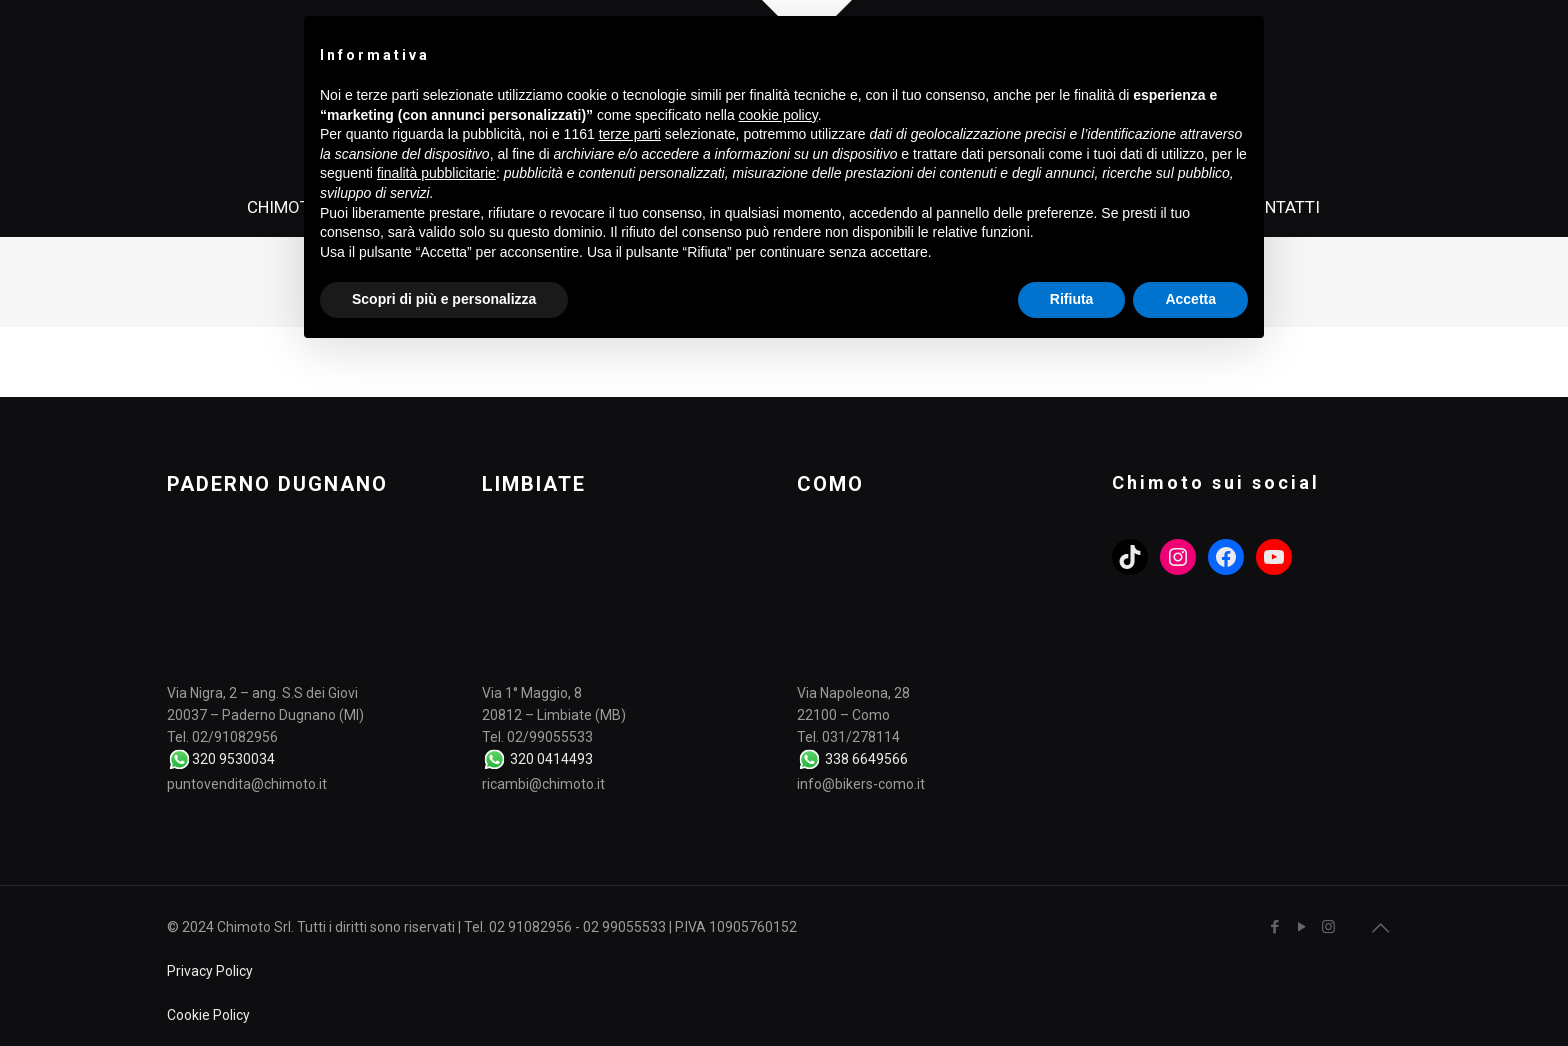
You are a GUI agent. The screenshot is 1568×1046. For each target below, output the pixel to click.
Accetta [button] (1190, 299)
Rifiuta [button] (1072, 299)
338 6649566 (866, 759)
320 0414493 (551, 759)
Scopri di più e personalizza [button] (444, 299)
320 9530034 (233, 759)
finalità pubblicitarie (436, 173)
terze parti (630, 134)
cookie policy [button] (778, 115)
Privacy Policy (210, 971)
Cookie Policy (208, 1015)
